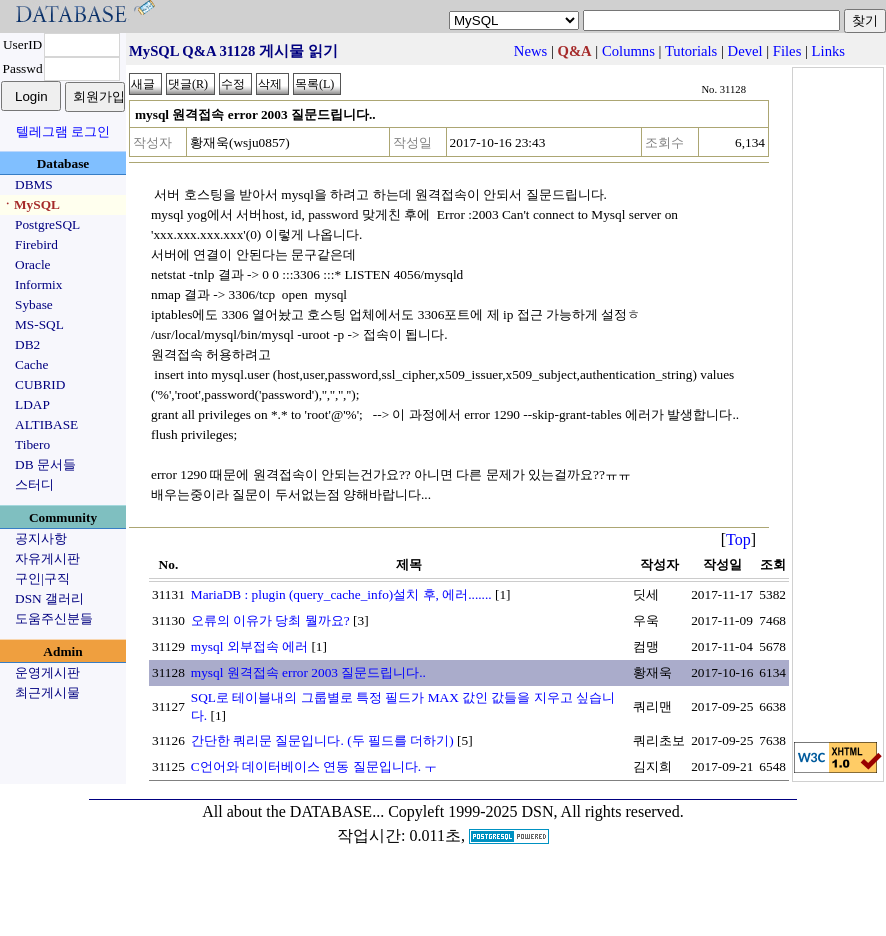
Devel (745, 51)
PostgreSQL (47, 224)
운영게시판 (47, 672)
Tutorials (691, 51)
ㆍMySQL (30, 204)
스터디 (34, 484)
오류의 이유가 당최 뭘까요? (270, 620)
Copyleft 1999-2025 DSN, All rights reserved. (536, 811)
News (530, 51)
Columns (628, 51)
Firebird (36, 244)
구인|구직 (42, 578)
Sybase (34, 304)
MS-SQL (39, 324)
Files (787, 51)
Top (738, 539)
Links (828, 51)
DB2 (27, 344)
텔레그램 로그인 (63, 131)
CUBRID (40, 384)
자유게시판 (47, 558)
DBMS (34, 184)
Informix (38, 284)
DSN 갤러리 (49, 598)
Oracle (33, 264)
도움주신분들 (54, 618)
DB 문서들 (45, 464)
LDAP (32, 404)
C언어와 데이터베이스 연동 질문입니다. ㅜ (314, 766)
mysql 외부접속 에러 (249, 646)
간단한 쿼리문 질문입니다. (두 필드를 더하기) (322, 740)
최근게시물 (47, 692)
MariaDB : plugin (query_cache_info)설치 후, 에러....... (341, 594)
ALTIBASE (46, 424)
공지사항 (41, 538)
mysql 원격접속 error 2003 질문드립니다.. (308, 672)
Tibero (32, 444)
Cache (31, 364)
